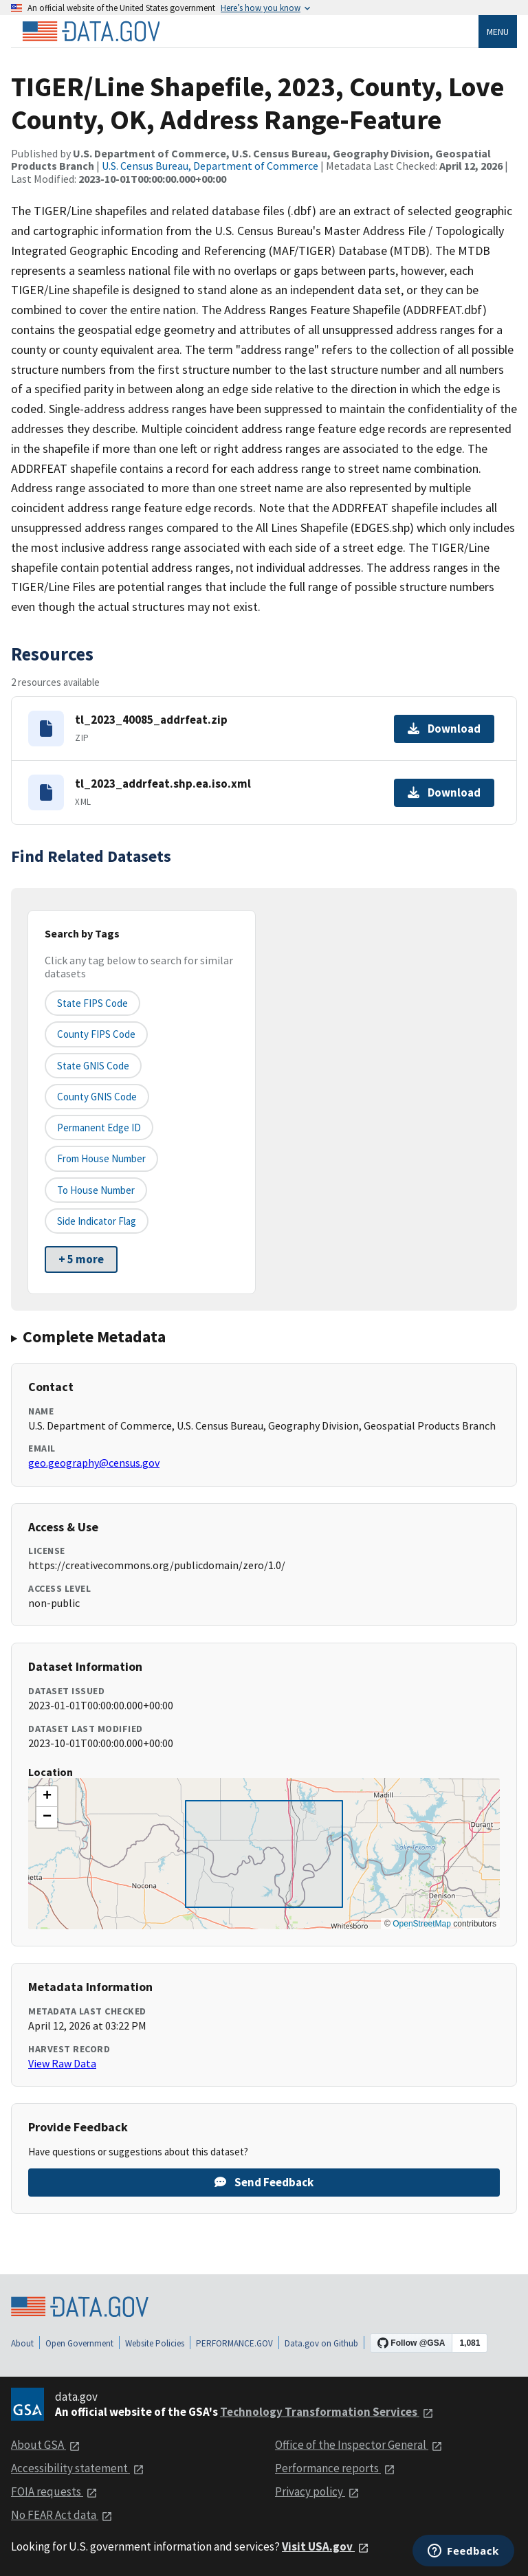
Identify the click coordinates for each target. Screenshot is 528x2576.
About (22, 2343)
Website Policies (154, 2343)
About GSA (45, 2444)
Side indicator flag (96, 1221)
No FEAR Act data (62, 2514)
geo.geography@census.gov (94, 1462)
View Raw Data (62, 2063)
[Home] (91, 31)
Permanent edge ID (99, 1127)
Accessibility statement (77, 2468)
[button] (46, 1796)
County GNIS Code (97, 1096)
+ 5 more (81, 1259)
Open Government (79, 2343)
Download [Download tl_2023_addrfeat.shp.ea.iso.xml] (444, 792)
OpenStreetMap (422, 1924)
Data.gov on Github (321, 2343)
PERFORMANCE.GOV (234, 2343)
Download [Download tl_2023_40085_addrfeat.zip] (444, 728)
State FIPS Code (92, 1003)
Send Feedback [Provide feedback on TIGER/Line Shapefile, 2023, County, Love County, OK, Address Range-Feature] (264, 2182)
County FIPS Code (96, 1034)
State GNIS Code (93, 1065)
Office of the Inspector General (359, 2444)
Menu (498, 31)
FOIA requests (54, 2491)
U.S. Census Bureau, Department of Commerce (210, 166)
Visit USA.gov (325, 2546)
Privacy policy (317, 2491)
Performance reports (335, 2468)
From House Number (101, 1158)
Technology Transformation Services (327, 2411)
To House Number (96, 1190)
